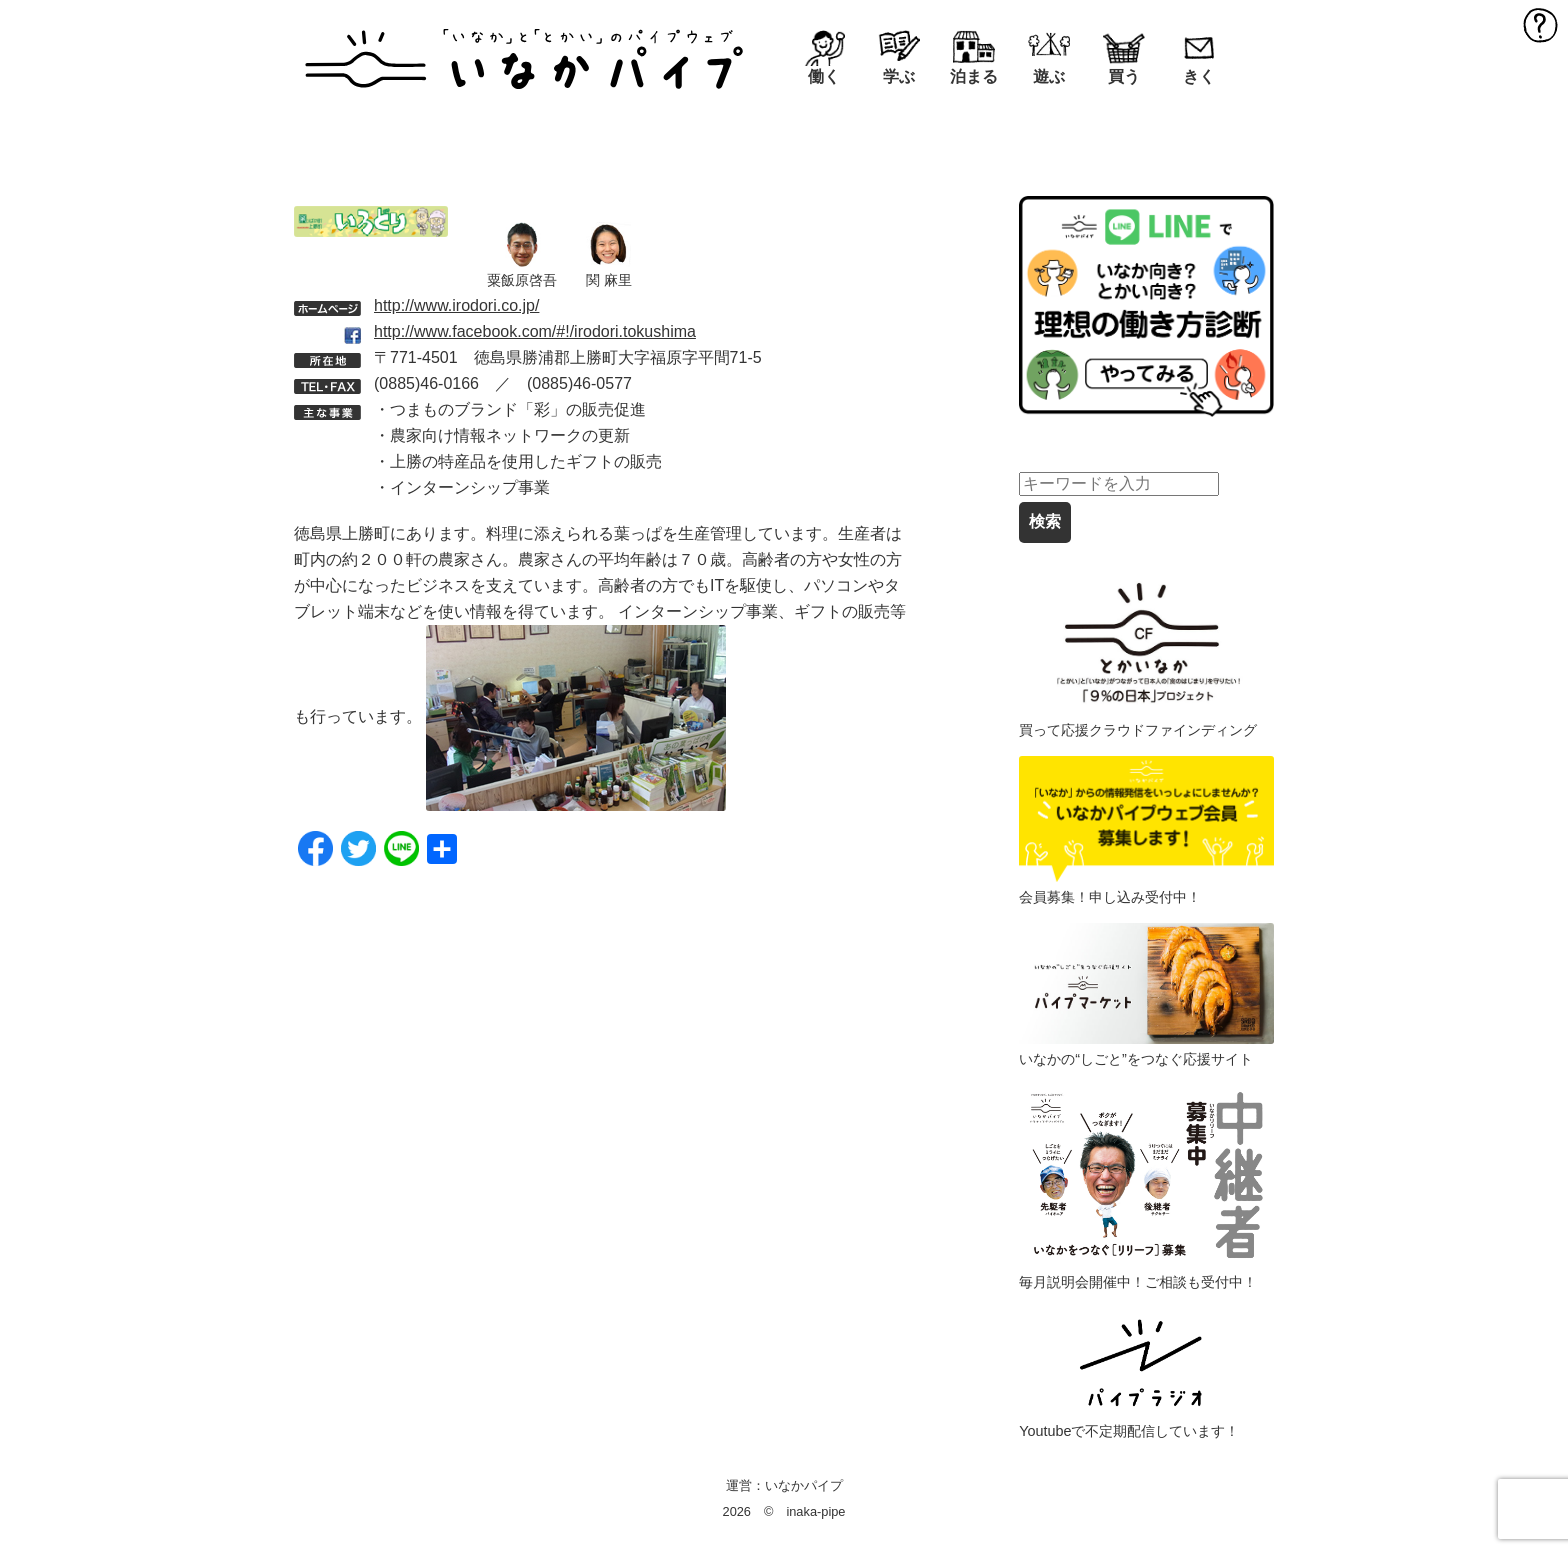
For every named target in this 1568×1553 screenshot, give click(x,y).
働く (824, 76)
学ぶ (899, 76)
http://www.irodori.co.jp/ (456, 305)
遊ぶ (1049, 76)
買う (1124, 76)
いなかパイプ (804, 1485)
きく (1199, 76)
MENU (1540, 24)
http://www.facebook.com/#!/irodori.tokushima (535, 331)
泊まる (974, 76)
